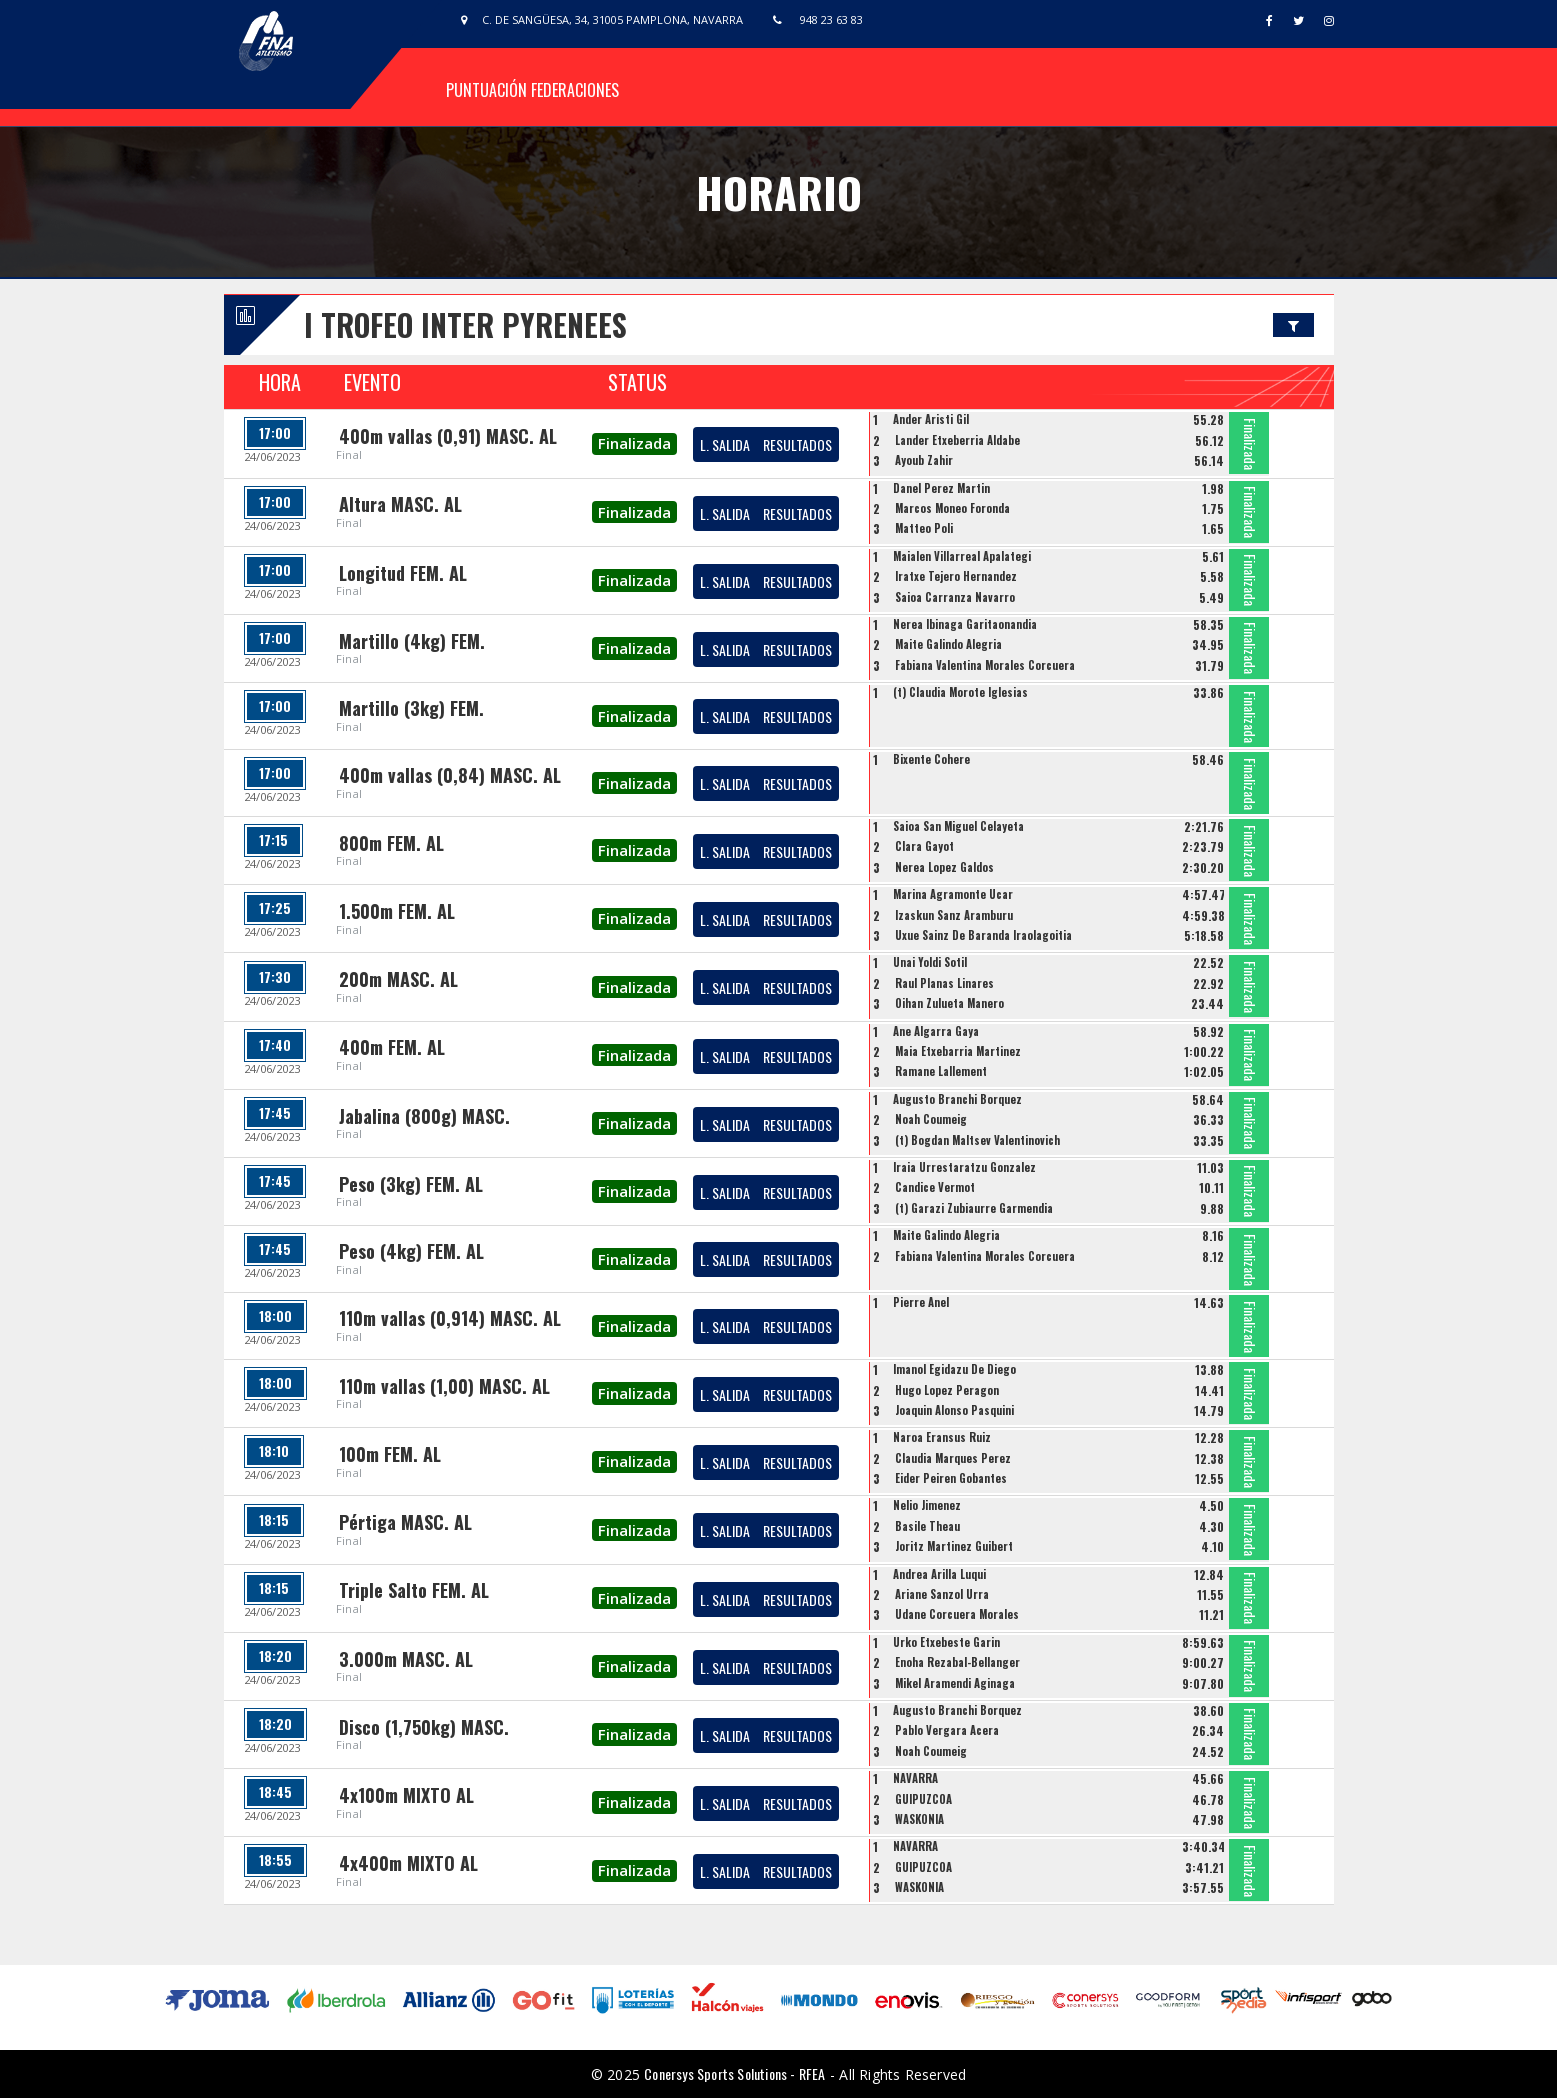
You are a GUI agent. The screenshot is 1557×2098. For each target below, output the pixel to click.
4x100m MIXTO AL (406, 1795)
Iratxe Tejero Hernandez (956, 576)
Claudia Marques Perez (953, 1458)
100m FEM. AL (390, 1454)
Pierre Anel (921, 1302)
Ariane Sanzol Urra (942, 1594)
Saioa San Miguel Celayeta (958, 826)
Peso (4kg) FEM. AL (411, 1251)
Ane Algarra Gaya (936, 1031)
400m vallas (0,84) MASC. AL (450, 775)
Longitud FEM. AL (403, 573)
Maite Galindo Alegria (948, 644)
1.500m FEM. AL (397, 911)
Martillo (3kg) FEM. (411, 708)
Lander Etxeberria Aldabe (957, 440)
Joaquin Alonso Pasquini (954, 1410)
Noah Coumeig (931, 1119)
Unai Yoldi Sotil (930, 962)
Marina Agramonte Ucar (953, 894)
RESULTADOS (797, 444)
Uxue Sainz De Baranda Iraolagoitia (983, 935)
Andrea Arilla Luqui (939, 1574)
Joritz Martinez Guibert (954, 1546)
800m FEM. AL (391, 843)
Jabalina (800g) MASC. (424, 1116)
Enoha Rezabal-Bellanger (957, 1662)
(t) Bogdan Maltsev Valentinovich (977, 1140)
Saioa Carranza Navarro (955, 597)
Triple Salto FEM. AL (414, 1590)
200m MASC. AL (398, 979)
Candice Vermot (935, 1187)
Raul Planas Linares (944, 983)
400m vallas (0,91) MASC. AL (448, 436)
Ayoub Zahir (924, 460)
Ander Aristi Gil (931, 419)
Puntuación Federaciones (532, 90)
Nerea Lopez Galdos (944, 867)
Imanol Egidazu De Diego (954, 1369)
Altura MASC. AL (400, 504)
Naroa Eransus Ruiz (942, 1437)
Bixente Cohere (931, 759)
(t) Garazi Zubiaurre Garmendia (974, 1208)
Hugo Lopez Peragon (947, 1390)
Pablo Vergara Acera (947, 1730)
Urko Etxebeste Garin (946, 1642)
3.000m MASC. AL (406, 1659)
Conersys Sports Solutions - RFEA (734, 2073)
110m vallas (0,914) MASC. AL (450, 1318)
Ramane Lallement (941, 1071)
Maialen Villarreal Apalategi (962, 556)
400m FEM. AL (392, 1047)
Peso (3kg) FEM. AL (411, 1184)
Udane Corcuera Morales (957, 1614)
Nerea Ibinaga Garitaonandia (965, 624)
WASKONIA (919, 1819)
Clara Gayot (924, 846)
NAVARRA (915, 1778)
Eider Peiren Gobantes (951, 1478)
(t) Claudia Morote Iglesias (960, 692)
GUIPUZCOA (923, 1799)
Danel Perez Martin (941, 488)
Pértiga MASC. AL (405, 1522)
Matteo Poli (924, 528)
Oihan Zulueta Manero (949, 1003)
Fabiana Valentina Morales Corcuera (985, 665)
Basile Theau (927, 1526)
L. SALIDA (725, 444)
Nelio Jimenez (927, 1505)
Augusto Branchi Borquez (957, 1099)
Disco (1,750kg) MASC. (424, 1727)
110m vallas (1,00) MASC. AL (444, 1386)
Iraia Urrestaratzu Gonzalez (964, 1167)
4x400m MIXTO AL (408, 1863)
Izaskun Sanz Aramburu (954, 915)
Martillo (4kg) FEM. (412, 641)
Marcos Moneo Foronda (952, 508)
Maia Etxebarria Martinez (958, 1051)
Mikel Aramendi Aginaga (955, 1683)
